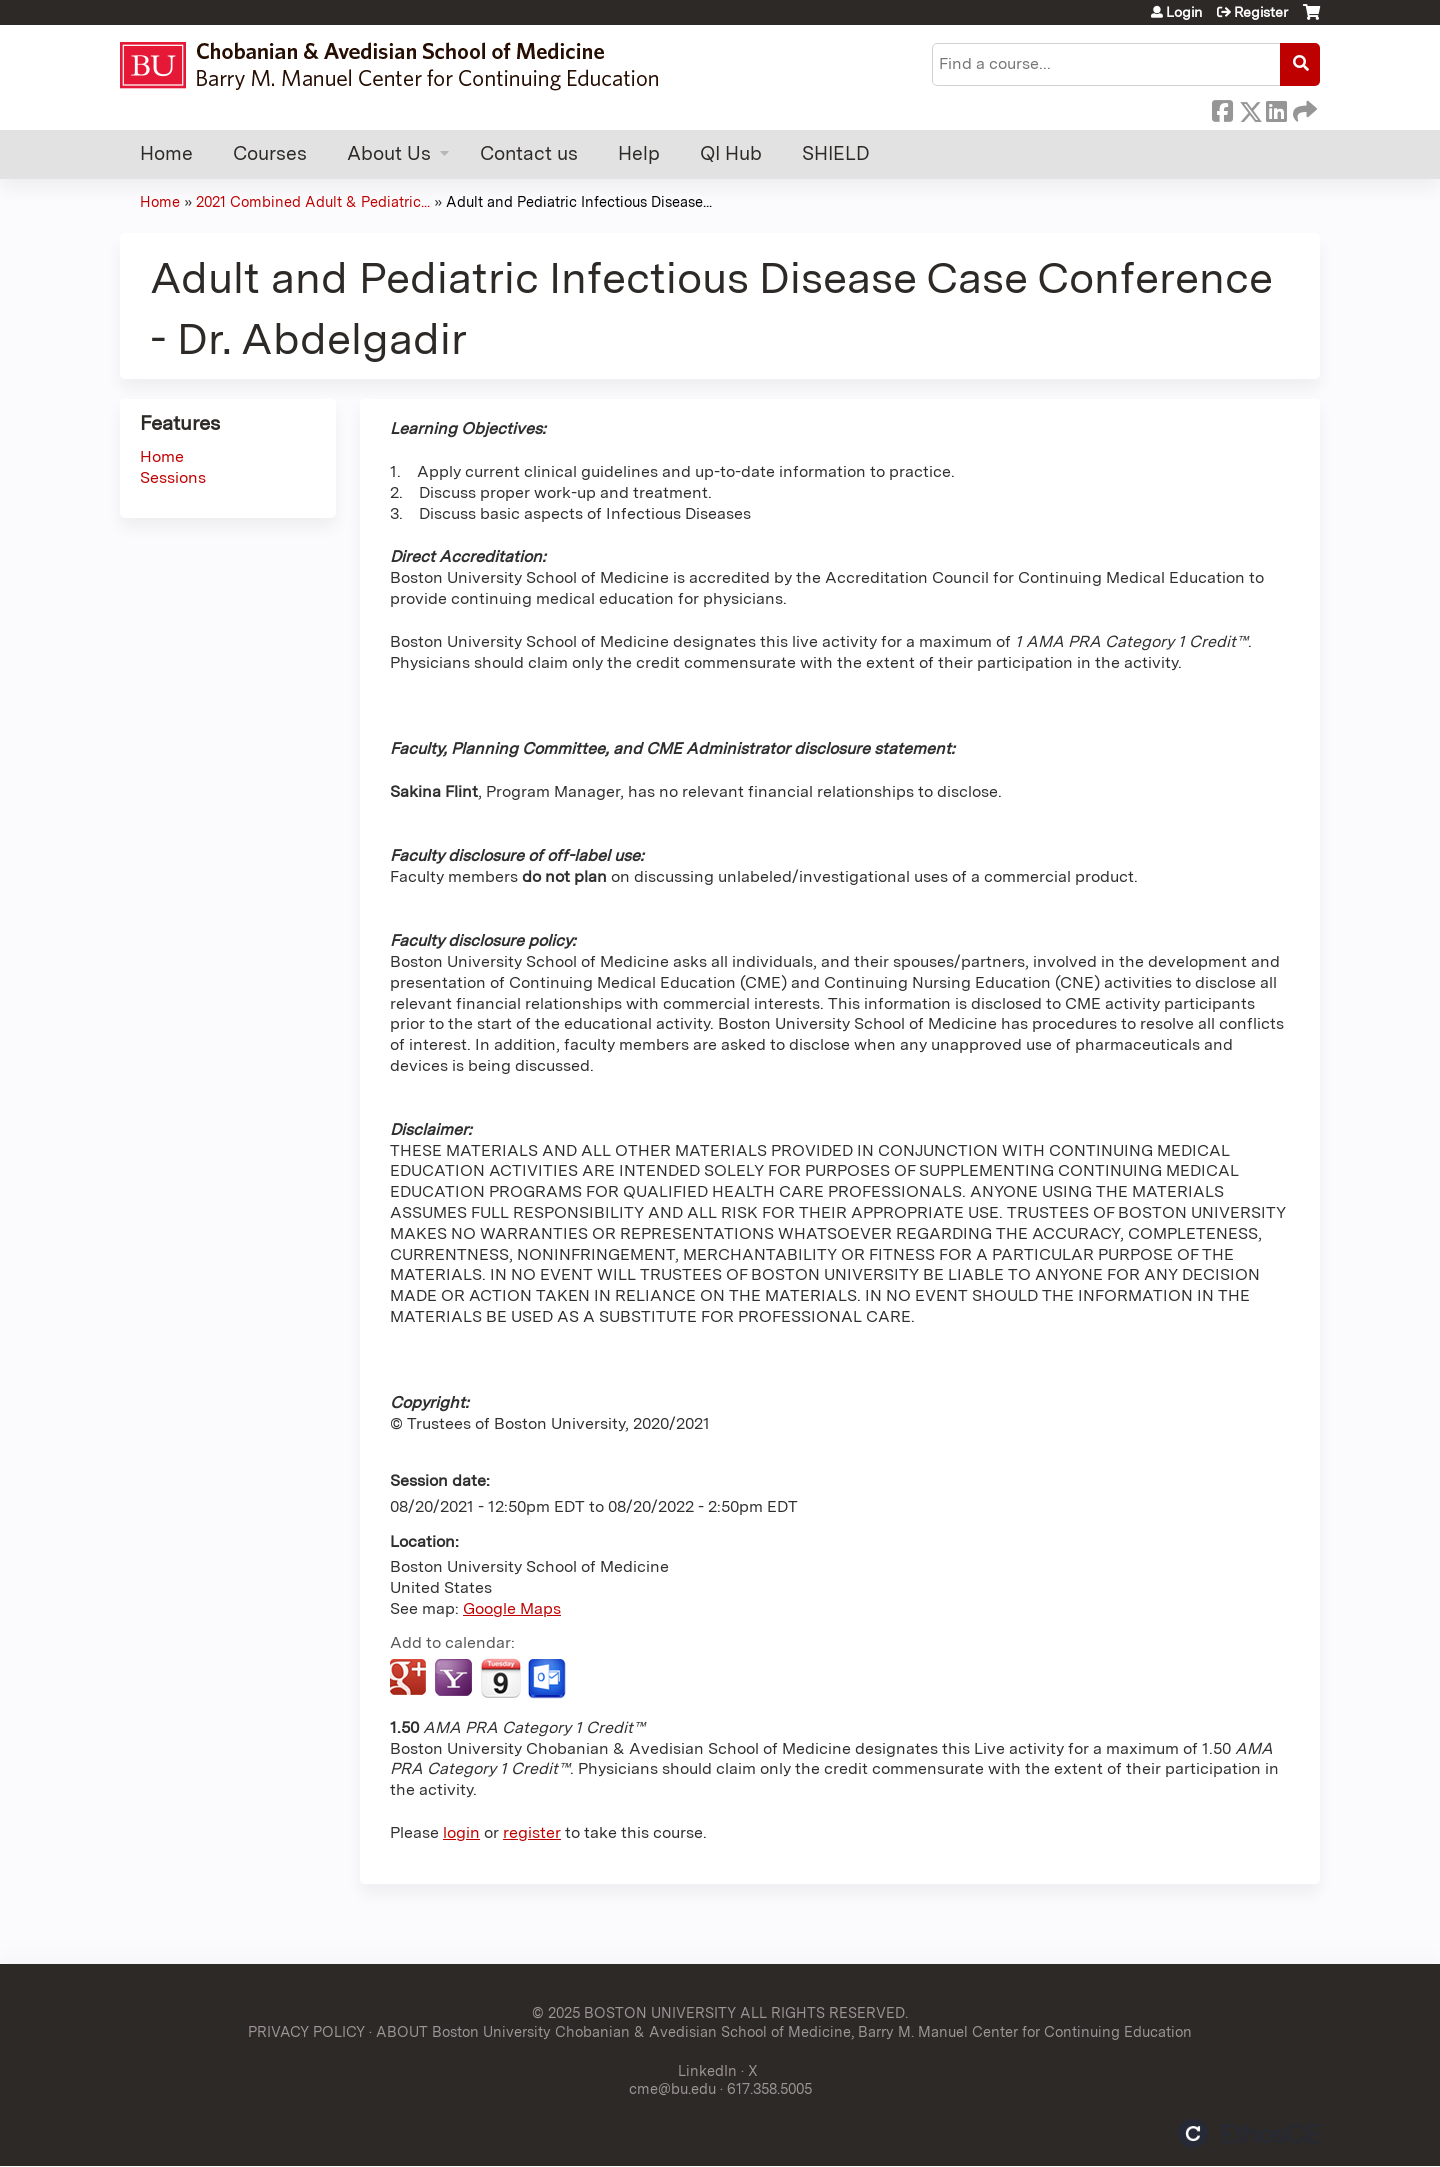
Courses (270, 153)
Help (639, 153)
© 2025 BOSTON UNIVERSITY (634, 2012)
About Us (389, 153)
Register (1261, 12)
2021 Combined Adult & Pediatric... (313, 201)
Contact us (529, 153)
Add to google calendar (410, 1679)
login (461, 1832)
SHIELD (836, 153)
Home (166, 153)
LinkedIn (1276, 108)
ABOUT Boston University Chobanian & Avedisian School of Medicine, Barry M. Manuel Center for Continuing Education (784, 2031)
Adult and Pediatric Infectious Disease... (579, 201)
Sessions (173, 477)
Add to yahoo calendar (455, 1679)
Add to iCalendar (500, 1678)
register (532, 1832)
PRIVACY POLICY (306, 2031)
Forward (1303, 108)
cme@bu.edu (672, 2088)
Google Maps (512, 1608)
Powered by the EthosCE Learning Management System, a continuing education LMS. (1249, 2133)
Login (1184, 12)
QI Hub (731, 153)
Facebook (1222, 108)
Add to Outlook (548, 1679)
